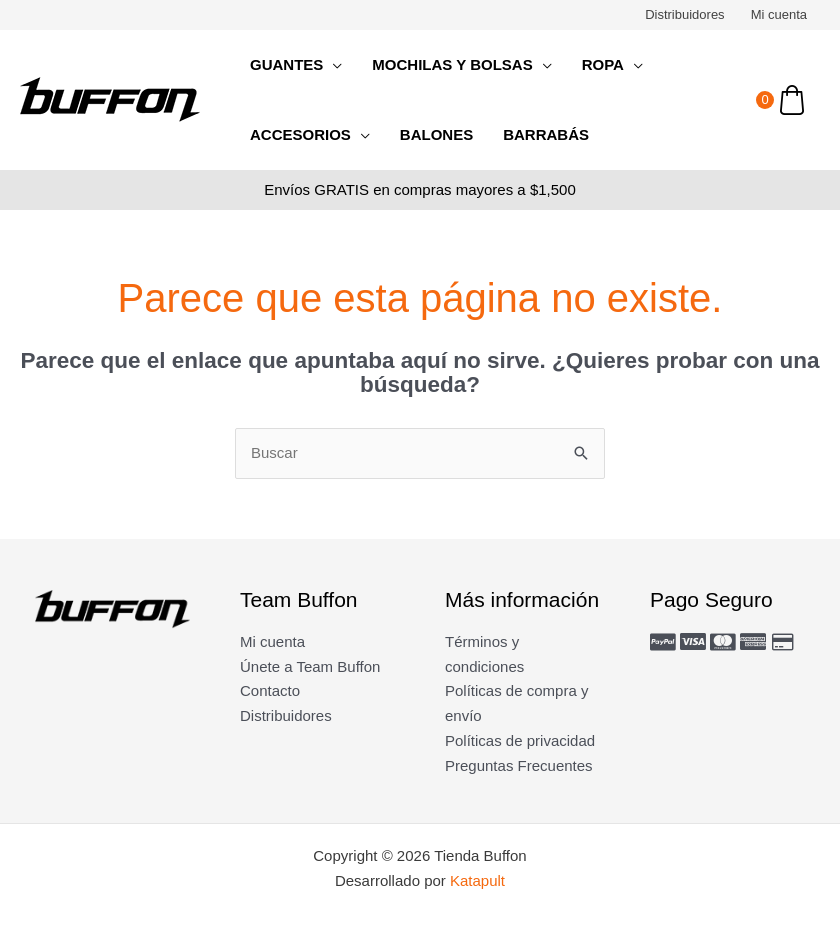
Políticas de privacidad (520, 740)
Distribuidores (684, 14)
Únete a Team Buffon (310, 666)
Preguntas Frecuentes (519, 765)
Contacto (270, 690)
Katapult (477, 880)
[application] (332, 65)
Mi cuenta (779, 14)
